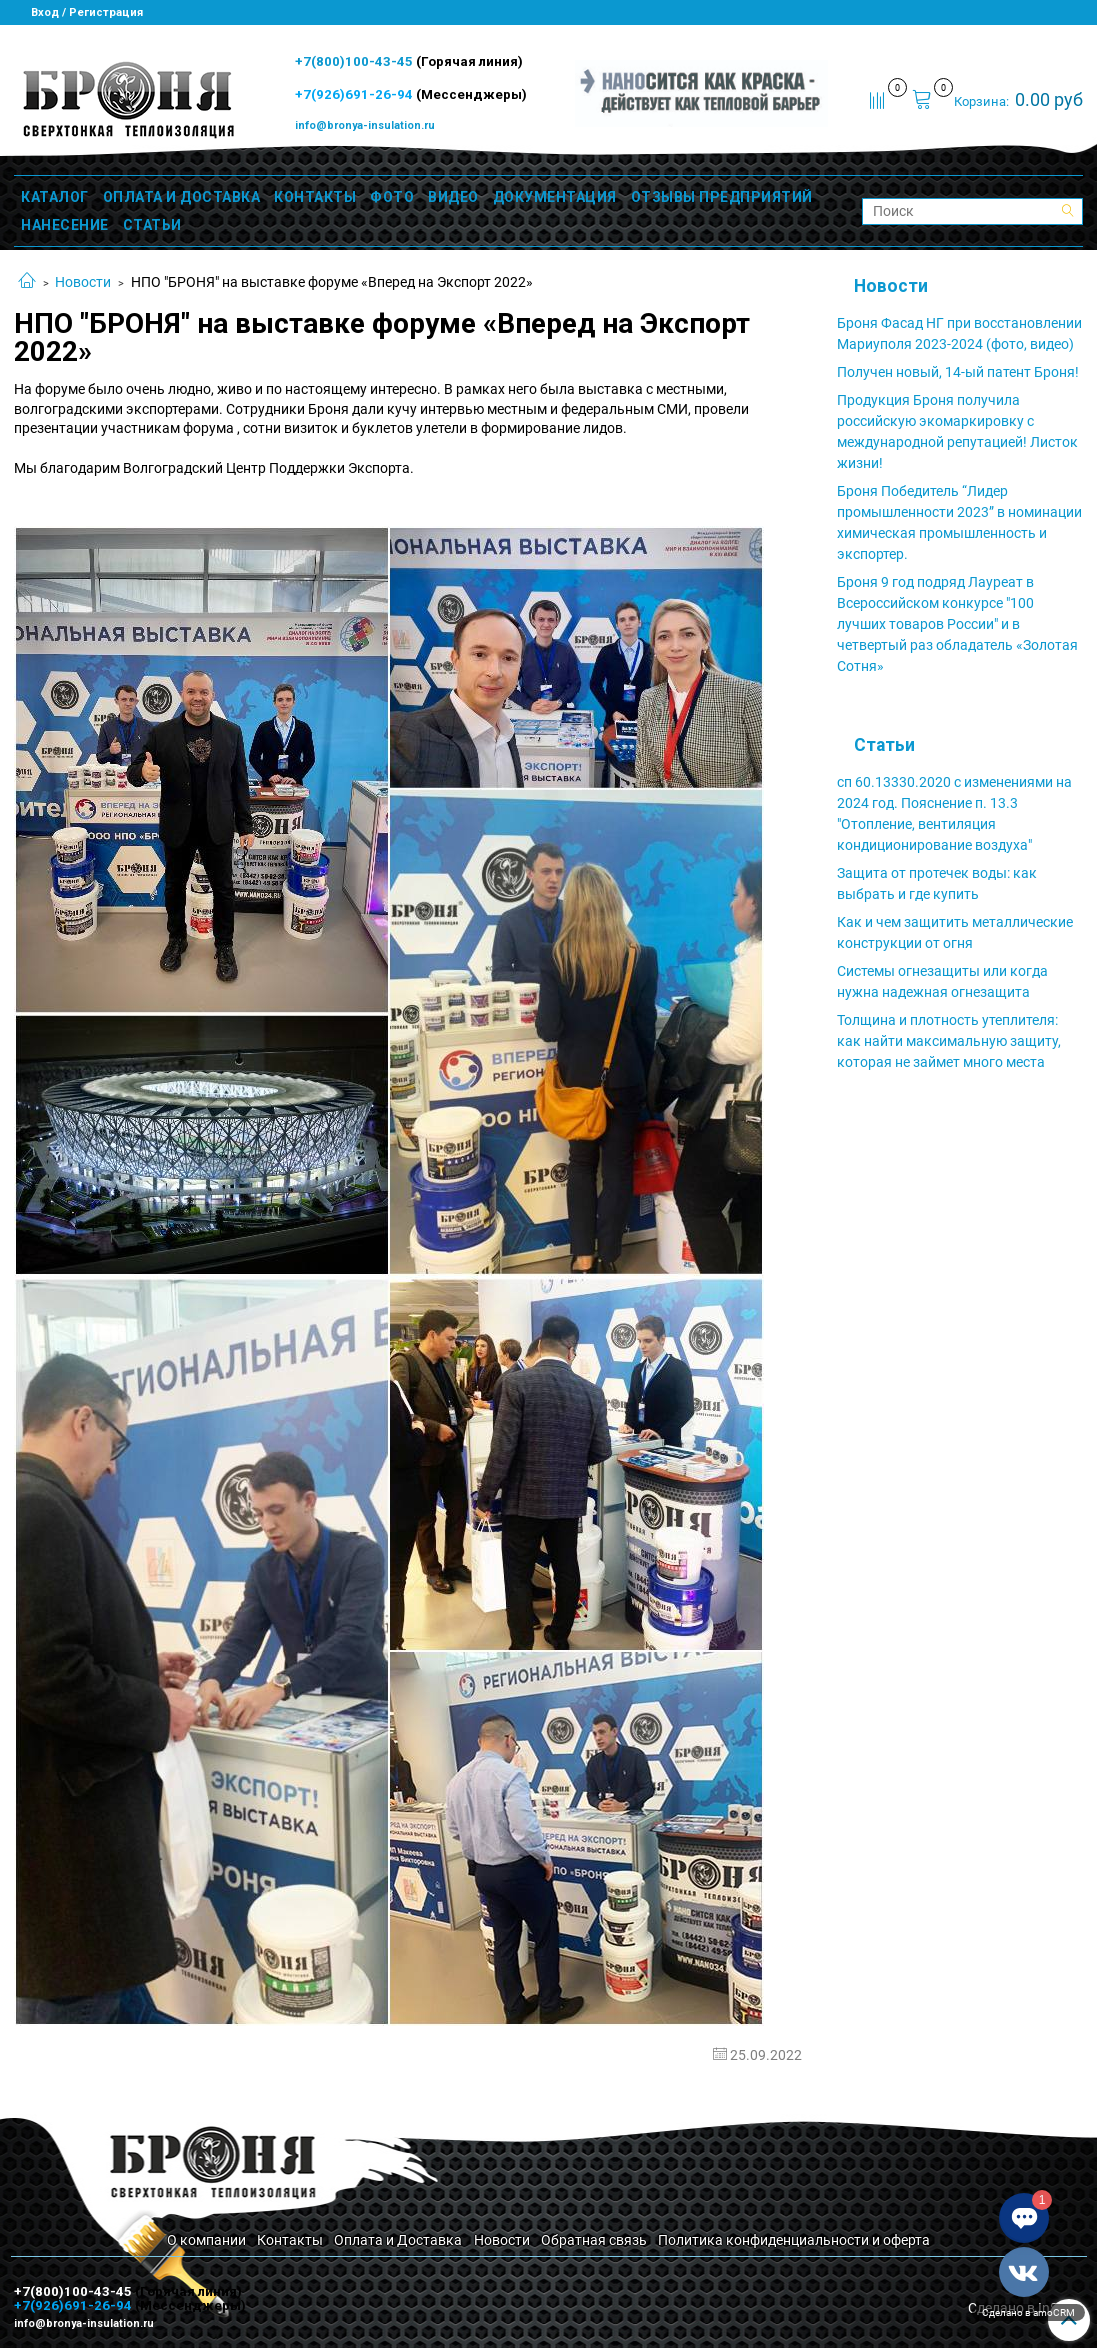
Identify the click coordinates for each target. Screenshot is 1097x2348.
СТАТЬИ (152, 225)
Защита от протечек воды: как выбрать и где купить (937, 883)
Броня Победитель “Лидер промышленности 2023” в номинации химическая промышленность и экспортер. (959, 522)
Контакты (290, 2240)
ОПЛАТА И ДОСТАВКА (182, 197)
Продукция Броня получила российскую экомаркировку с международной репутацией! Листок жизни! (957, 431)
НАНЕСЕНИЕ (65, 225)
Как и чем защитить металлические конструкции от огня (955, 932)
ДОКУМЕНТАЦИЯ (555, 197)
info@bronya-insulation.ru (365, 125)
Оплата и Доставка (398, 2240)
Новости (83, 282)
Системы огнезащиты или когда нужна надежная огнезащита (942, 981)
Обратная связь (594, 2240)
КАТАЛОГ (55, 197)
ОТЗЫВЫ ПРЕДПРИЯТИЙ (722, 197)
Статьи (884, 745)
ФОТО (392, 197)
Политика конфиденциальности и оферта (794, 2240)
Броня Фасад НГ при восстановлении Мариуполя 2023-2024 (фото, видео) (959, 333)
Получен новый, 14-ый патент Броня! (958, 372)
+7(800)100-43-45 (355, 61)
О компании (206, 2240)
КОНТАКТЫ (315, 197)
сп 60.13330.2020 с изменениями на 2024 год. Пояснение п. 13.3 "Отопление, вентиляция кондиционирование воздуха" (954, 813)
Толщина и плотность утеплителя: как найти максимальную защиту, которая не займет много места (949, 1041)
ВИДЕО (453, 197)
